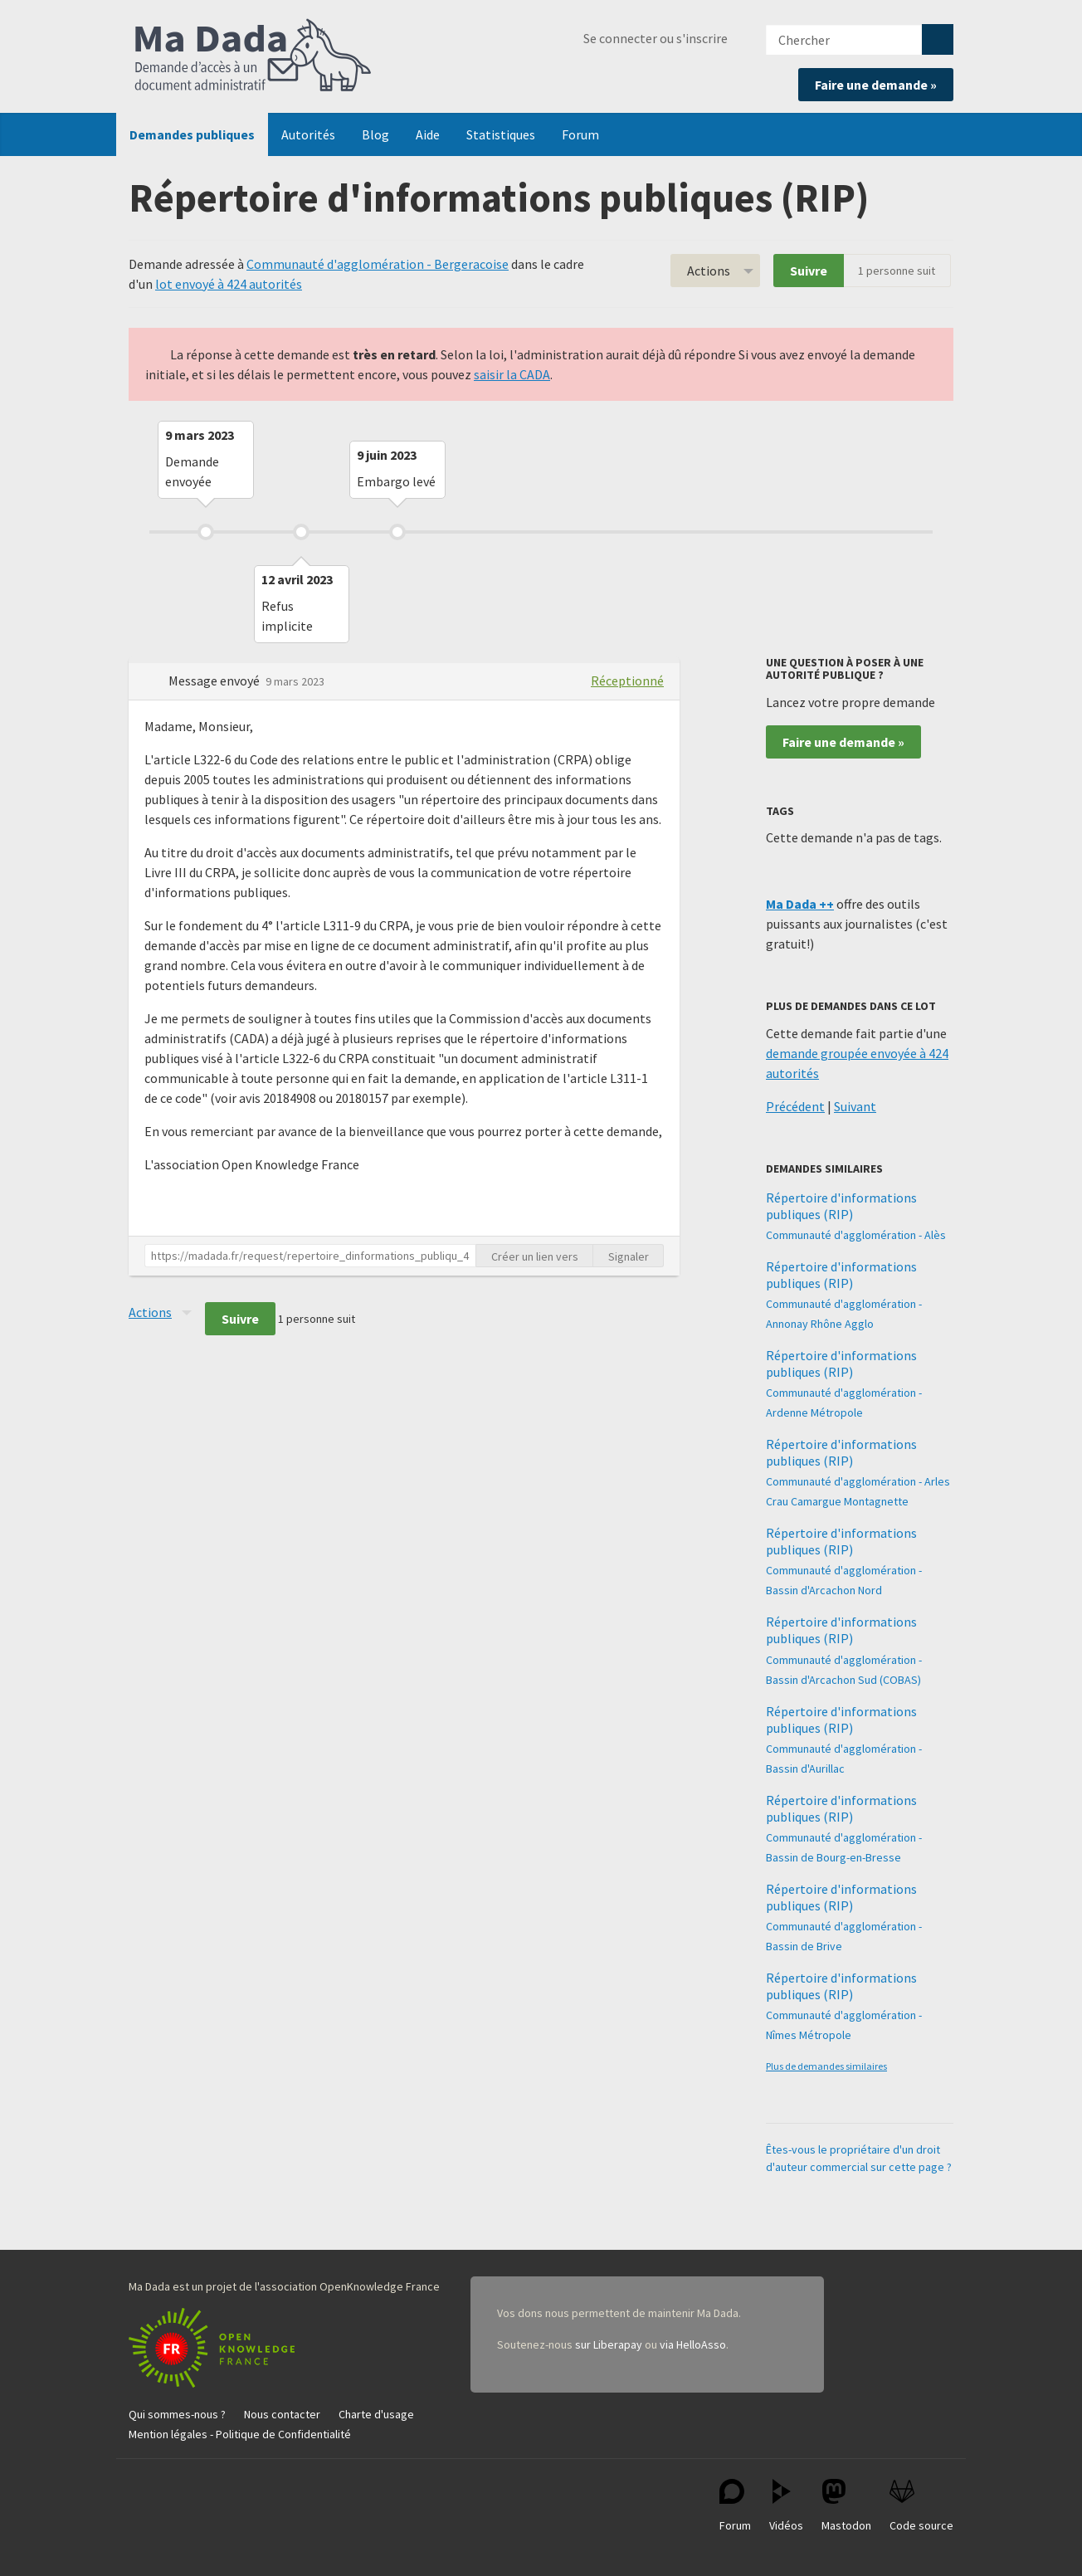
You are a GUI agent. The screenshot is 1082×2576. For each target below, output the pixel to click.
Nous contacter (282, 2414)
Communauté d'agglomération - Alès (856, 1234)
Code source (921, 2506)
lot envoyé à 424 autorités (228, 284)
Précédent (795, 1106)
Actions (708, 270)
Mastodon (846, 2506)
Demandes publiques (192, 134)
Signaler (628, 1256)
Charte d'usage (376, 2414)
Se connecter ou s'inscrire (655, 38)
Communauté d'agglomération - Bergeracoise (377, 264)
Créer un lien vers (534, 1256)
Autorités (308, 134)
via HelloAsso (693, 2344)
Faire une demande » (876, 84)
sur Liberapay (608, 2344)
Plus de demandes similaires (826, 2066)
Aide (428, 134)
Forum (580, 134)
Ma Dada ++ (800, 903)
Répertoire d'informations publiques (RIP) (841, 1205)
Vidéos (786, 2506)
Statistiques (500, 134)
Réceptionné (627, 680)
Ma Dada (253, 56)
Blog (375, 134)
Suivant (855, 1106)
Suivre (808, 270)
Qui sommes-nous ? (177, 2414)
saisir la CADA (512, 374)
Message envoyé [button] (215, 680)
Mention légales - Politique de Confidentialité (240, 2434)
